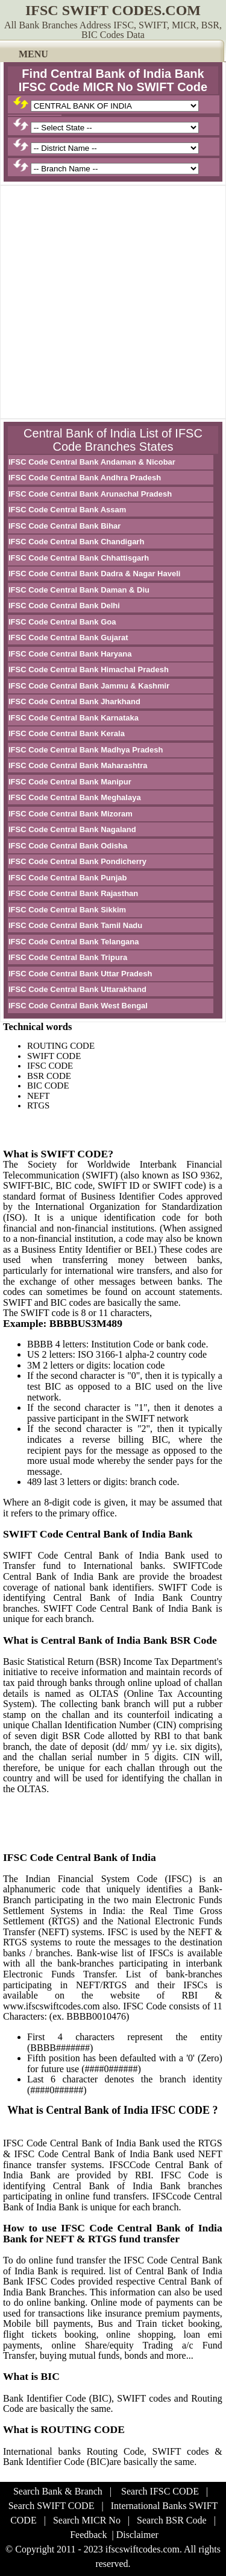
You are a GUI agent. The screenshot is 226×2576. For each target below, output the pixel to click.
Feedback (88, 2535)
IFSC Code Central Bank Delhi (64, 605)
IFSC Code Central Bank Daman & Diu (78, 589)
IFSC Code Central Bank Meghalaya (74, 797)
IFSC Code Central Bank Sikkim (67, 909)
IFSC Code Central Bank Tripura (67, 957)
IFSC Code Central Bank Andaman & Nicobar (91, 461)
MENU (33, 54)
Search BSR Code (172, 2520)
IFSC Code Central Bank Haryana (69, 653)
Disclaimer (137, 2535)
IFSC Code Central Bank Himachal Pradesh (88, 669)
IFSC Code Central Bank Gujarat (68, 637)
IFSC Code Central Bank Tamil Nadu (75, 925)
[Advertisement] (113, 302)
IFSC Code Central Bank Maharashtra (77, 765)
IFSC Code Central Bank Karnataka (73, 717)
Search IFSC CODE (160, 2491)
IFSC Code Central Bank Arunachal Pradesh (90, 493)
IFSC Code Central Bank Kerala (66, 733)
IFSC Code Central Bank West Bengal (78, 1005)
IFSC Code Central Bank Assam (67, 509)
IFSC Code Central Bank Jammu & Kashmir (88, 685)
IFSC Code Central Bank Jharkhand (74, 701)
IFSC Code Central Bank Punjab (67, 877)
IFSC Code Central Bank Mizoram (70, 813)
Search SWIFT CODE (51, 2506)
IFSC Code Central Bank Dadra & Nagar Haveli (94, 573)
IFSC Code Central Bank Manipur (69, 781)
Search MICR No (87, 2520)
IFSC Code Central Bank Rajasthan (73, 893)
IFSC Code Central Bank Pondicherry (77, 861)
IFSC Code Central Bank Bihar (64, 525)
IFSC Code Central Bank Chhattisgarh (78, 557)
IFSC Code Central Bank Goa (62, 621)
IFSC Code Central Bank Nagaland (72, 829)
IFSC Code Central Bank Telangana (73, 941)
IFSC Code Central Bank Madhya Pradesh (85, 749)
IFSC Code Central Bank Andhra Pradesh (84, 477)
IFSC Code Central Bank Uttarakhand (77, 989)
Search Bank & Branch (57, 2491)
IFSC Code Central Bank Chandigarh (76, 541)
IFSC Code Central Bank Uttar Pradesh (80, 973)
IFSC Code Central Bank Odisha (67, 845)
